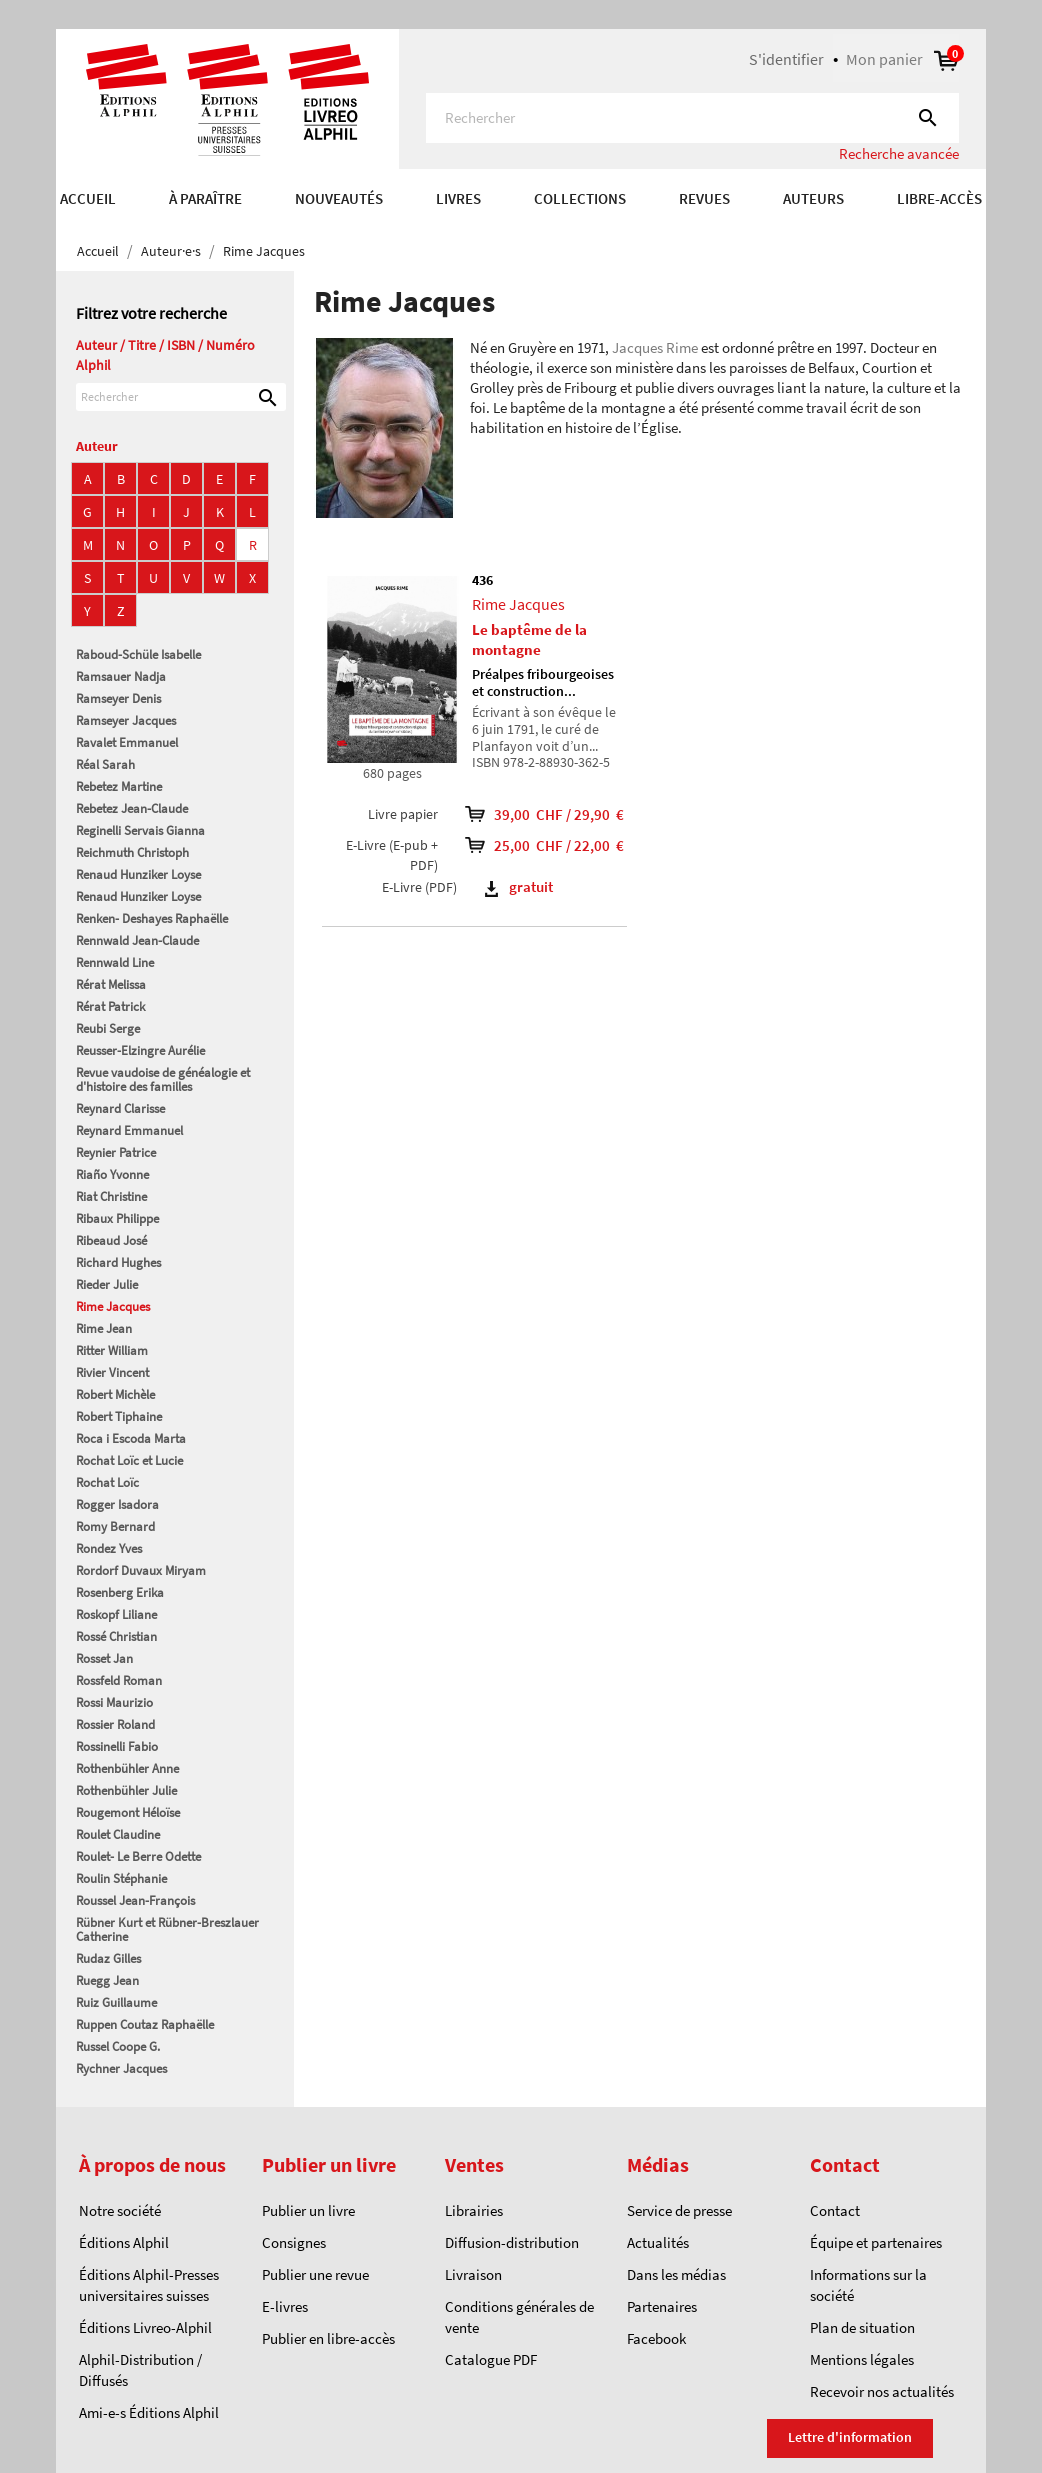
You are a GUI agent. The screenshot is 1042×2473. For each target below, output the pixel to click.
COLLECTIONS (580, 198)
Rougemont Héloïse (128, 1812)
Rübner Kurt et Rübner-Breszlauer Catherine (167, 1929)
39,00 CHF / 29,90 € (538, 814)
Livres (458, 198)
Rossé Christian (116, 1636)
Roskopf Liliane (116, 1614)
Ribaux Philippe (117, 1218)
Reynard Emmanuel (129, 1130)
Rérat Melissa (111, 984)
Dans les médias (676, 2274)
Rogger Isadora (117, 1504)
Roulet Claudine (118, 1834)
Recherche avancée (899, 153)
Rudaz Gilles (108, 1958)
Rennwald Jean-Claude (137, 940)
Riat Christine (111, 1196)
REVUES (704, 198)
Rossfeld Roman (119, 1680)
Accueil (88, 198)
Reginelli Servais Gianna (140, 830)
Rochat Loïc (107, 1482)
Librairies (474, 2210)
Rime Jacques (113, 1306)
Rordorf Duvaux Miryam (141, 1570)
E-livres (285, 2306)
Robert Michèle (115, 1394)
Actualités (658, 2242)
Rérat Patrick (110, 1006)
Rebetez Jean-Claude (132, 808)
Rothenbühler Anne (127, 1768)
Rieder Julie (107, 1284)
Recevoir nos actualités (882, 2391)
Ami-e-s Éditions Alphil (149, 2412)
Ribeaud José (111, 1240)
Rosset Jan (104, 1658)
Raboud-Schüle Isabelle (138, 654)
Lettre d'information (850, 2437)
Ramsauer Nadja (121, 676)
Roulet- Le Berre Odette (138, 1856)
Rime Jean (104, 1328)
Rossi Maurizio (114, 1702)
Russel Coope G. (118, 2046)
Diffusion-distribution (512, 2242)
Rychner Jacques (121, 2068)
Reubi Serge (108, 1028)
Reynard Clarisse (120, 1108)
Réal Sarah (105, 764)
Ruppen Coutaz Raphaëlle (145, 2024)
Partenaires (662, 2306)
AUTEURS (813, 198)
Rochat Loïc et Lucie (129, 1460)
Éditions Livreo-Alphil (145, 2327)
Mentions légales (862, 2359)
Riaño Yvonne (112, 1174)
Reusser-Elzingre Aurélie (140, 1050)
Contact (835, 2210)
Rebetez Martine (119, 786)
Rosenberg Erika (120, 1592)
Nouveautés (339, 198)
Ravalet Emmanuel (127, 742)
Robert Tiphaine (119, 1416)
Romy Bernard (115, 1526)
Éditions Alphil (124, 2242)
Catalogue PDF (491, 2359)
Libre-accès (939, 198)
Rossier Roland (115, 1724)
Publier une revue (315, 2274)
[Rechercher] (692, 118)
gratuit (519, 886)
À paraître (205, 198)
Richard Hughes (118, 1262)
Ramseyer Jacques (126, 720)
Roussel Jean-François (135, 1900)
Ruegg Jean (107, 1980)
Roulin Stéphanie (121, 1878)
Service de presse (679, 2210)
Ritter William (112, 1350)
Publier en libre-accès (328, 2338)
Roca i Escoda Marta (131, 1438)
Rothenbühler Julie (126, 1790)
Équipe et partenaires (876, 2242)
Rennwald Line (115, 962)
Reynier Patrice (116, 1152)
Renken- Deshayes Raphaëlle (152, 918)
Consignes (294, 2242)
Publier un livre (308, 2210)
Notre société (120, 2210)
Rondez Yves (109, 1548)
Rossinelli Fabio (117, 1746)
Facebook (656, 2338)
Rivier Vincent (112, 1372)
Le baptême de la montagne (529, 639)
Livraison (473, 2274)
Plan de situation (862, 2327)
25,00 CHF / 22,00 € (538, 845)
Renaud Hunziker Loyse (138, 874)
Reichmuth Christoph (132, 852)
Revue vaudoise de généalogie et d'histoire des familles (163, 1079)
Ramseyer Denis (118, 698)
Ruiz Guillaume (116, 2002)
